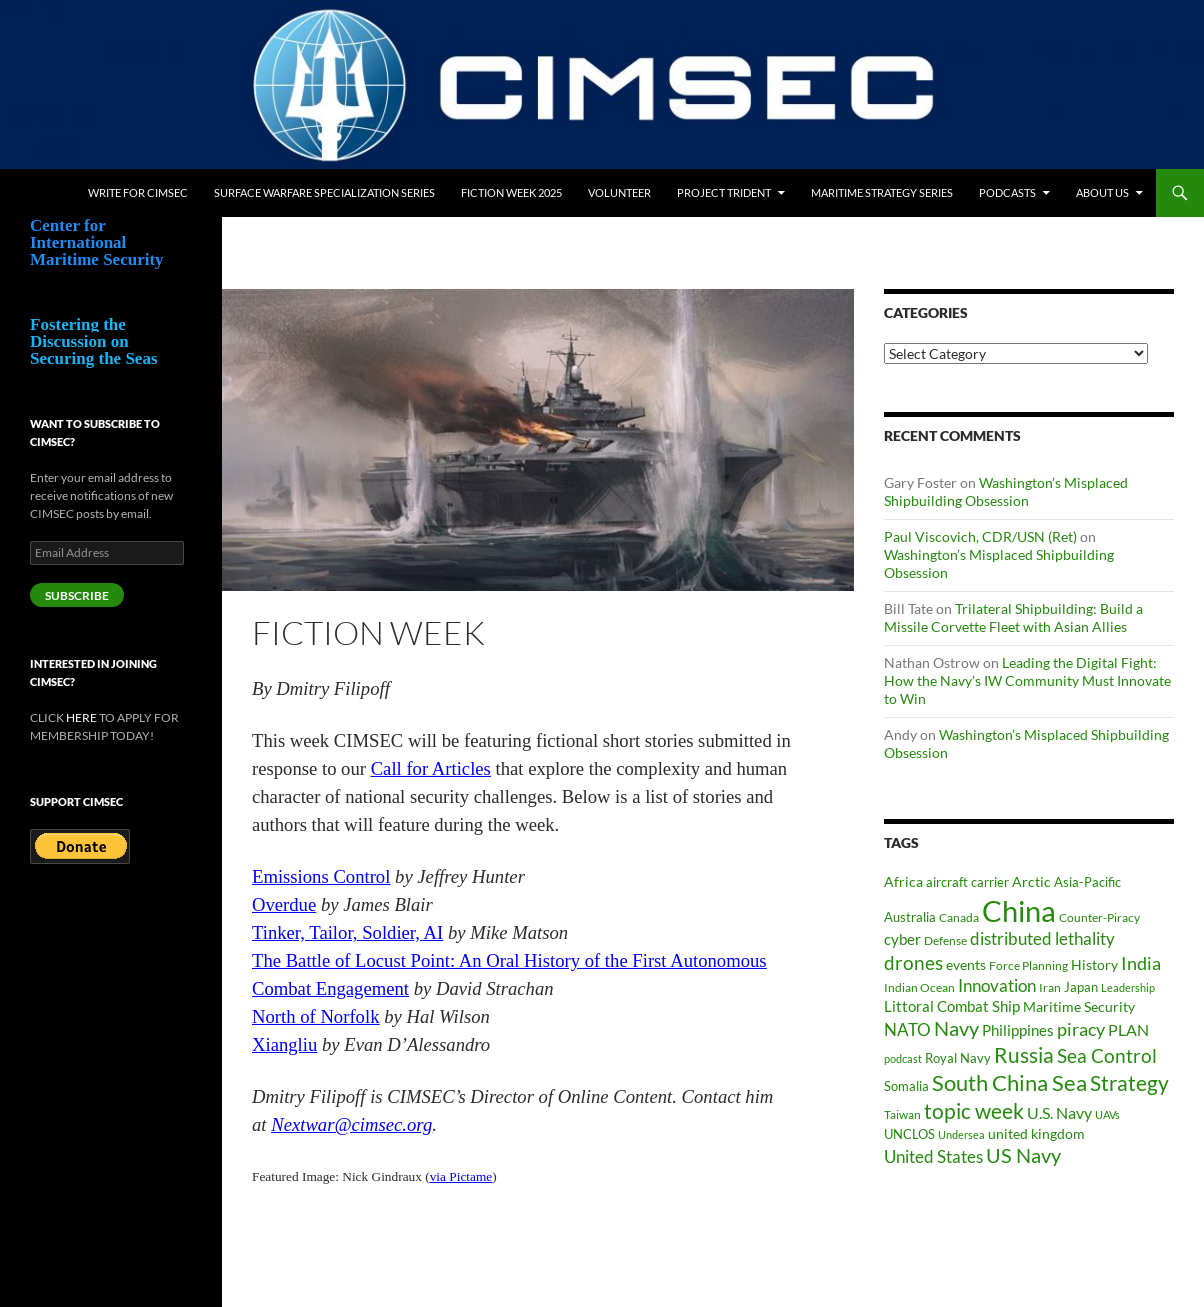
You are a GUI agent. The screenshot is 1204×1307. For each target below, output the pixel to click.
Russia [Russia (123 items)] (1024, 1055)
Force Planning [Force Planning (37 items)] (1028, 965)
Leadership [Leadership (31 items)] (1128, 987)
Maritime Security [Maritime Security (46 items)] (1079, 1006)
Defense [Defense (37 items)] (945, 940)
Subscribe (77, 595)
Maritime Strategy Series (882, 192)
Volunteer (619, 192)
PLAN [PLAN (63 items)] (1128, 1029)
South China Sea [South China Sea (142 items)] (1009, 1082)
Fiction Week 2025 (511, 192)
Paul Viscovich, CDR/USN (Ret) (980, 536)
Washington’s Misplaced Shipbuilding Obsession (1006, 491)
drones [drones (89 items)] (913, 963)
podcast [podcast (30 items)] (903, 1058)
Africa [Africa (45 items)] (903, 882)
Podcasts (1007, 192)
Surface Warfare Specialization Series (324, 192)
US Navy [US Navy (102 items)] (1023, 1155)
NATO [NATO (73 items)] (907, 1029)
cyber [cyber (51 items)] (902, 939)
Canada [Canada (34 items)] (959, 917)
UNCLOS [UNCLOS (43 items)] (909, 1134)
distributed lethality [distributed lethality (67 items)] (1042, 939)
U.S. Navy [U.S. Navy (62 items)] (1059, 1112)
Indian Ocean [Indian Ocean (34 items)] (919, 987)
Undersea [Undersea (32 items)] (961, 1134)
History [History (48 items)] (1094, 964)
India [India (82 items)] (1141, 963)
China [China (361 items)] (1019, 910)
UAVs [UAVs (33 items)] (1107, 1114)
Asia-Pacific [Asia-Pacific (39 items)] (1087, 882)
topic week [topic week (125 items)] (974, 1111)
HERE (81, 717)
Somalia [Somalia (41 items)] (906, 1086)
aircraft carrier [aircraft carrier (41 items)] (967, 882)
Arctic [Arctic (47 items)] (1031, 881)
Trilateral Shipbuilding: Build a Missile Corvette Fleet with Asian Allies (1013, 617)
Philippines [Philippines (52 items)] (1018, 1030)
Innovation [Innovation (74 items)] (997, 985)
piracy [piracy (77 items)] (1081, 1029)
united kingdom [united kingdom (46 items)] (1036, 1133)
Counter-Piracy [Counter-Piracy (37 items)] (1099, 917)
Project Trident (724, 192)
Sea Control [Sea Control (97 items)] (1107, 1055)
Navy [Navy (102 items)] (956, 1028)
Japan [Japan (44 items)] (1081, 987)
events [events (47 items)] (966, 964)
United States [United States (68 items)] (933, 1156)
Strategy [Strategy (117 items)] (1129, 1082)
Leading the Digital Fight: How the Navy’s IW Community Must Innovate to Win (1027, 680)
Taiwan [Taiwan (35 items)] (902, 1114)
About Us (1102, 192)
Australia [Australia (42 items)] (910, 917)
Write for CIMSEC (138, 192)
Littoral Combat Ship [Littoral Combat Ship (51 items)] (952, 1006)
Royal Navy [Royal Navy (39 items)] (958, 1058)
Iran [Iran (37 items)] (1050, 987)
